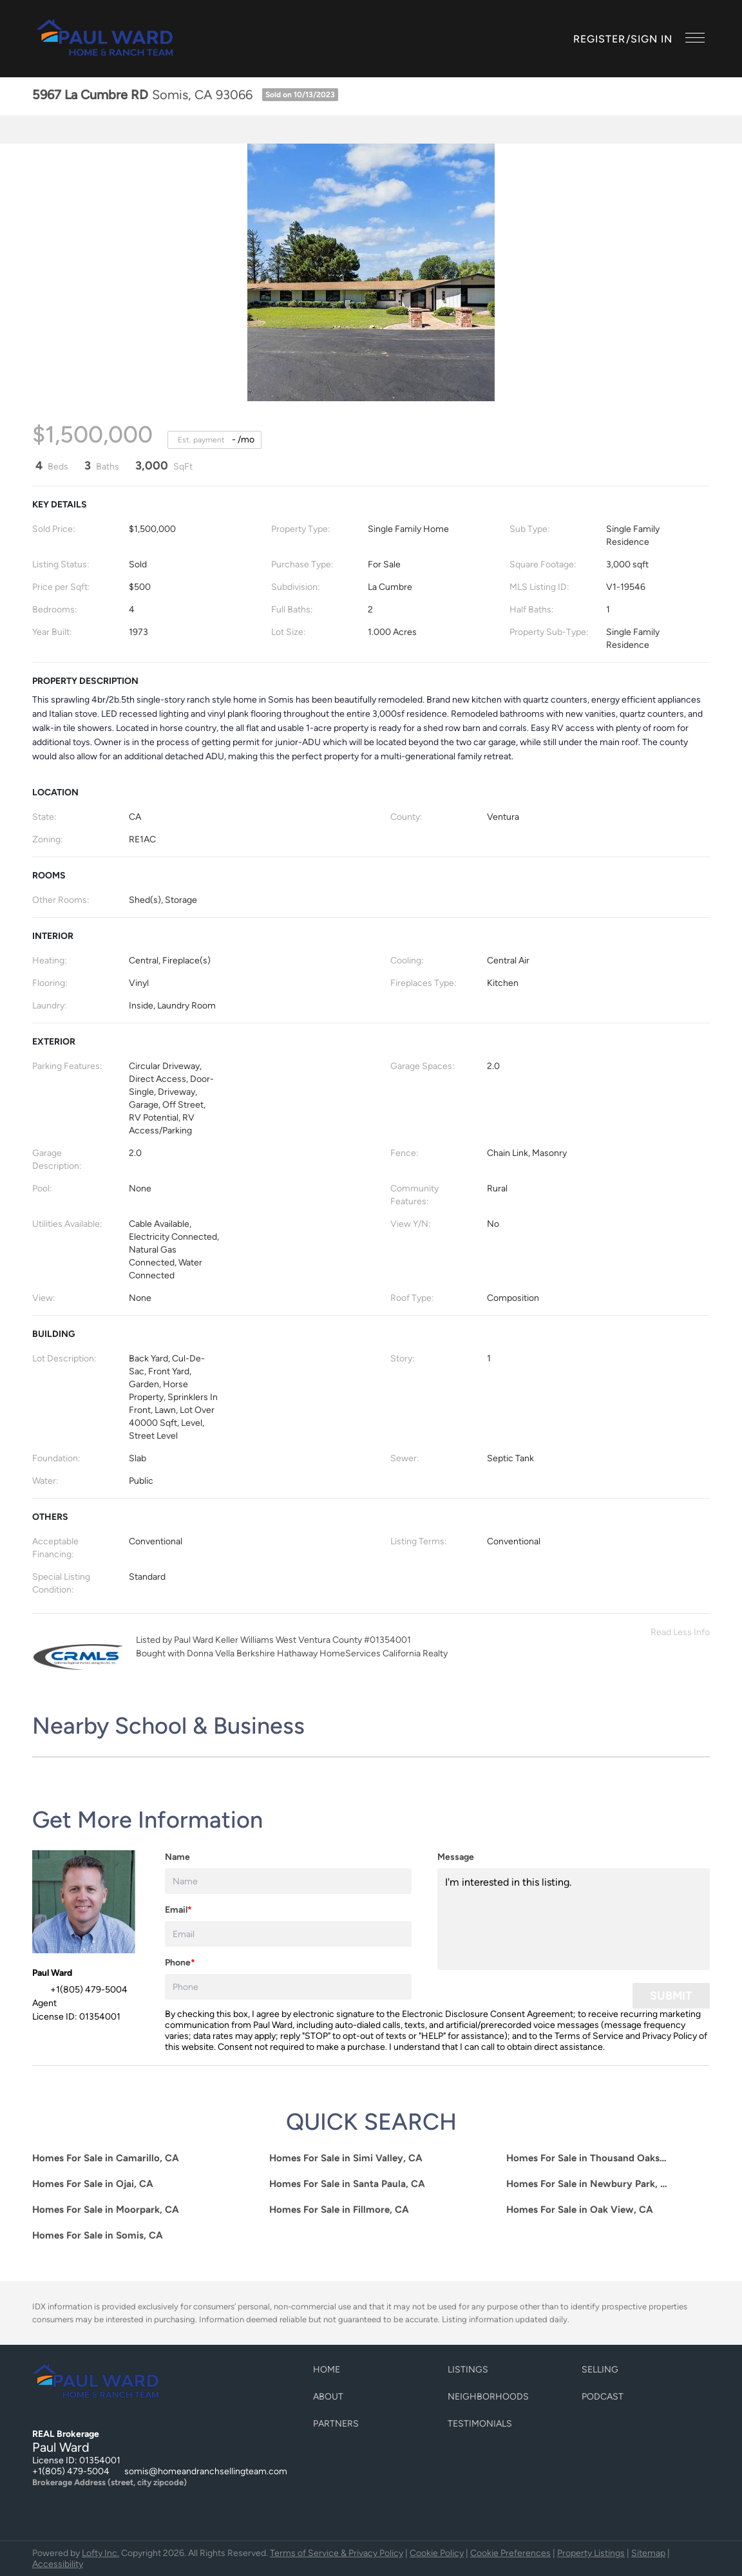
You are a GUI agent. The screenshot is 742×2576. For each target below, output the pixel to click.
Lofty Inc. (100, 2553)
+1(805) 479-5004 (70, 2471)
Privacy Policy (669, 2036)
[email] (288, 1934)
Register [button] (599, 39)
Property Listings (591, 2553)
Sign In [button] (652, 39)
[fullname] (288, 1881)
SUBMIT (671, 1996)
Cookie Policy (437, 2553)
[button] (105, 38)
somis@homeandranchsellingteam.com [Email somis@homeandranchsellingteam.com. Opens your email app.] (205, 2471)
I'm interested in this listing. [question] (573, 1919)
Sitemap (648, 2553)
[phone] (288, 1987)
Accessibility (57, 2564)
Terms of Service (589, 2036)
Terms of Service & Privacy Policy (336, 2553)
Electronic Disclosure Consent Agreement (487, 2014)
